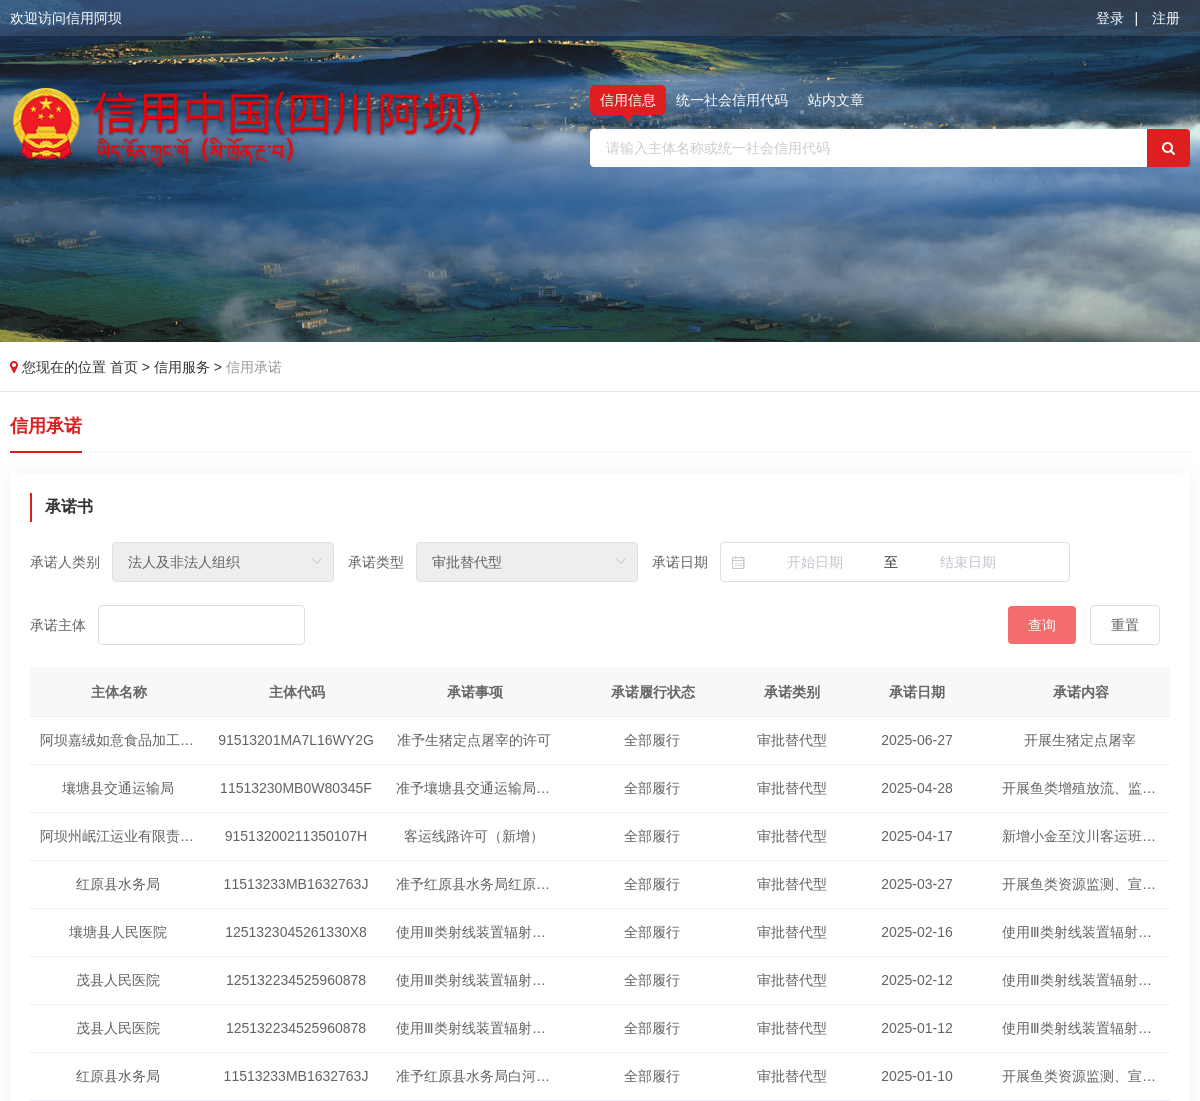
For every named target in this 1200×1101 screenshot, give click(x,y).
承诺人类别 (65, 562)
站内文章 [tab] (836, 100)
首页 (126, 367)
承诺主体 (58, 625)
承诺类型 (376, 562)
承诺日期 (680, 562)
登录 (1110, 18)
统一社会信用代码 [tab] (732, 100)
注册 (1166, 18)
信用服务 (184, 367)
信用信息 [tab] (628, 100)
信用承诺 (254, 367)
